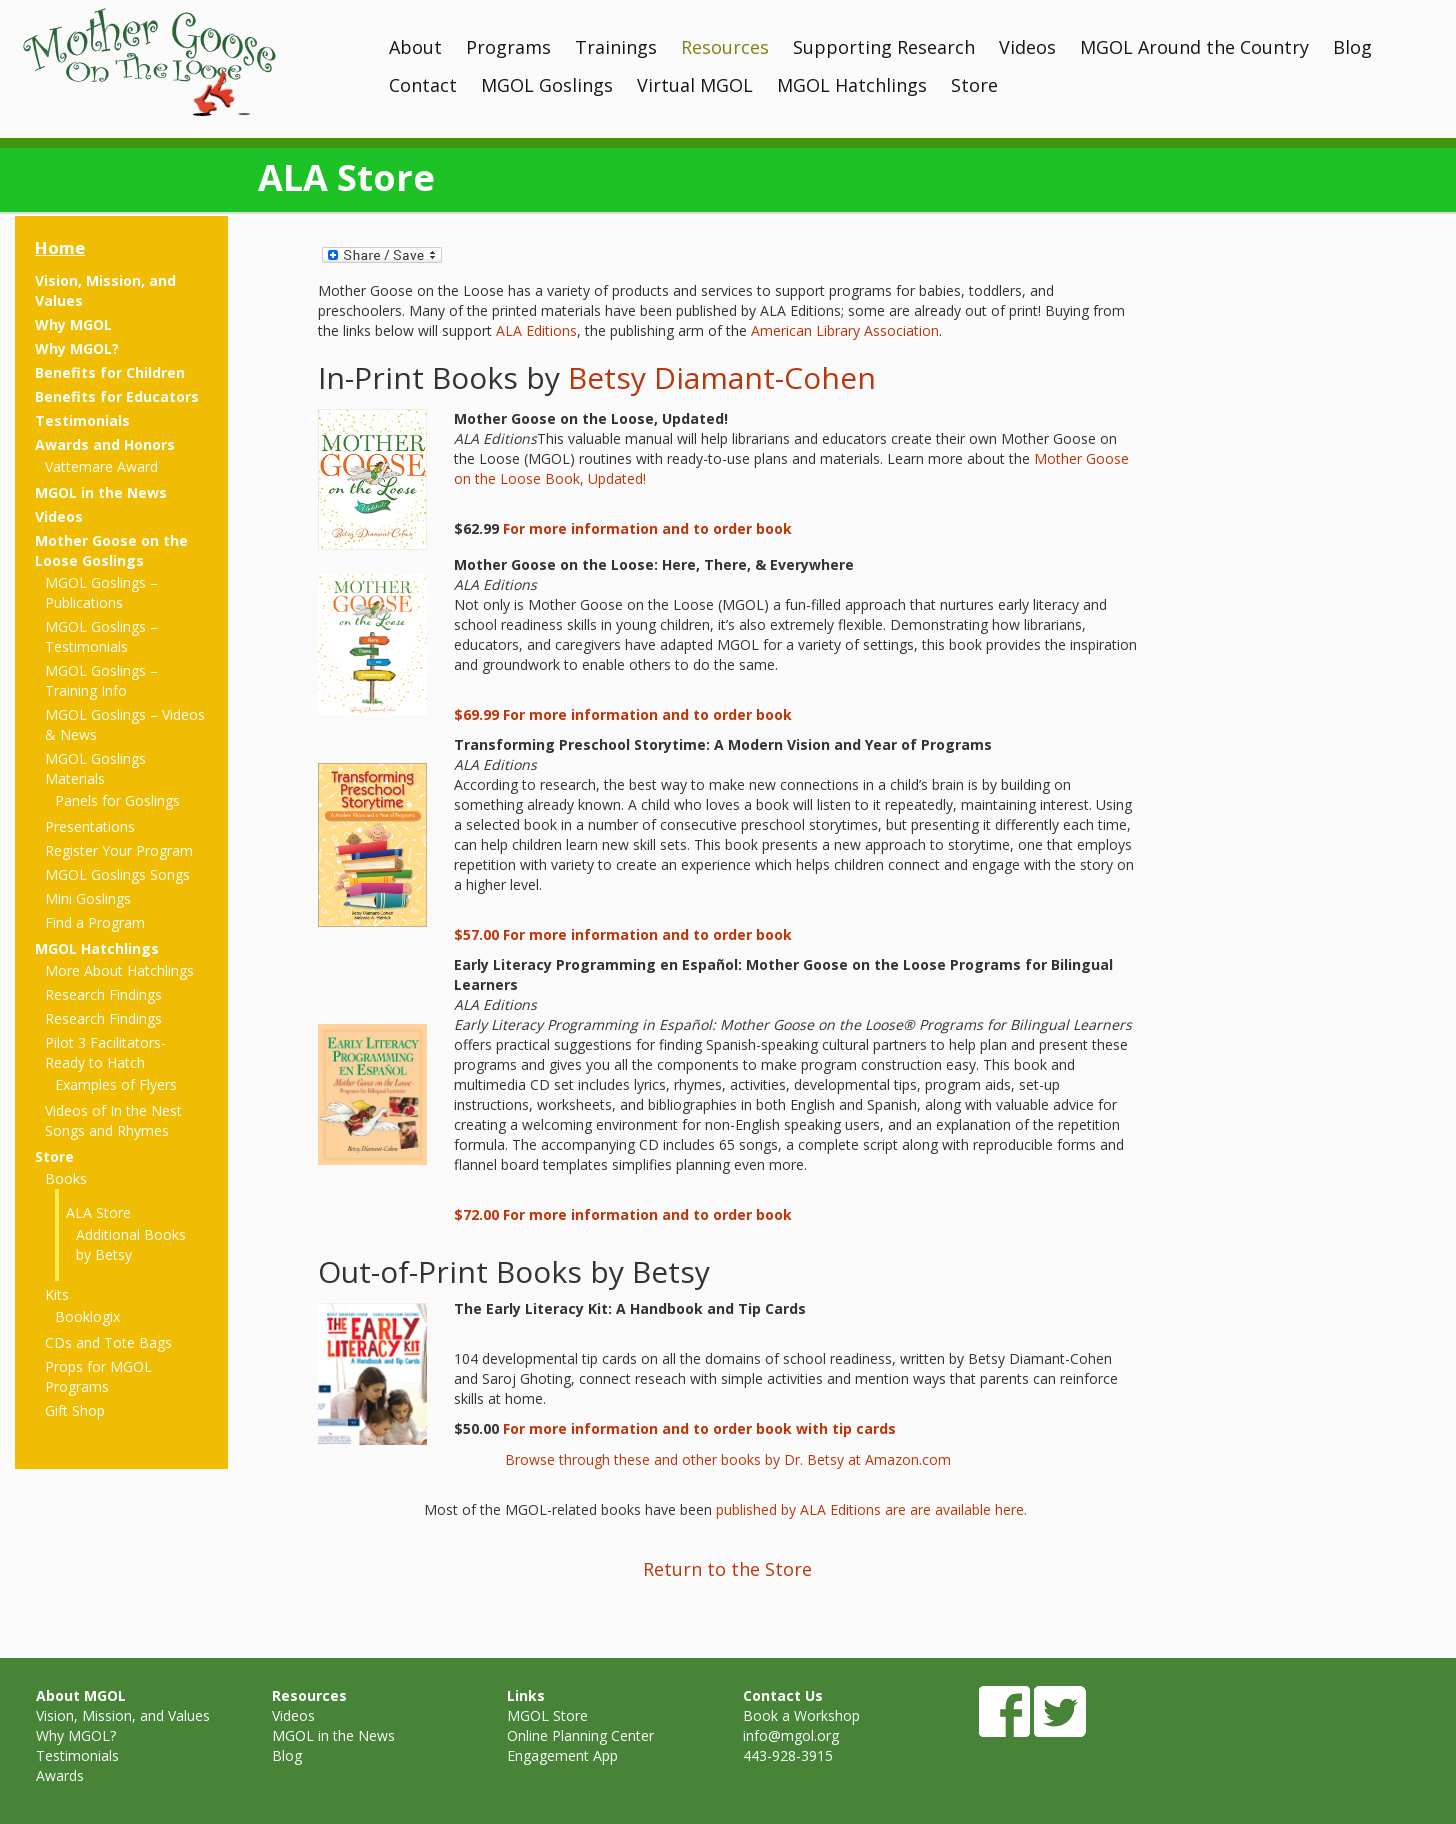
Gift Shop (75, 1410)
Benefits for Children (110, 372)
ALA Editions (536, 330)
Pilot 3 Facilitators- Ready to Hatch (105, 1052)
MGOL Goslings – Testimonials (101, 636)
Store (974, 85)
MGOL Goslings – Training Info (101, 680)
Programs (508, 47)
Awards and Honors (105, 444)
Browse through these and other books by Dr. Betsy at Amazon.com (728, 1459)
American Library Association (845, 330)
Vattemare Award (101, 466)
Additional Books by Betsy (131, 1244)
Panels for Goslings (117, 800)
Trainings (616, 47)
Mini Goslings (88, 898)
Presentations (90, 826)
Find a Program (95, 922)
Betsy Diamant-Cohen (722, 377)
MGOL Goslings (547, 85)
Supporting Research (884, 47)
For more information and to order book (647, 528)
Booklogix (87, 1316)
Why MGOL (73, 324)
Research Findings (103, 994)
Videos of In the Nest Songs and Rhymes (113, 1120)
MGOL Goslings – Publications (101, 592)
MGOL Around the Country (1194, 47)
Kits (57, 1294)
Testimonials (82, 420)
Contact (423, 85)
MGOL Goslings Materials (95, 768)
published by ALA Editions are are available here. (873, 1509)
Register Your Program (119, 850)
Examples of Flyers (116, 1084)
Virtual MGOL (695, 85)
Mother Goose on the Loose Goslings (111, 550)
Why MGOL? (77, 348)
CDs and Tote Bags (108, 1342)
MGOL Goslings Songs (117, 874)
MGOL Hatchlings (852, 85)
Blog (1352, 47)
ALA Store (98, 1212)
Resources (725, 47)
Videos (1027, 47)
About (415, 47)
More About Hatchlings (119, 970)
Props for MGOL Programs (98, 1376)
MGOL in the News (101, 492)
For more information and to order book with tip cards (699, 1428)
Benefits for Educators (117, 396)
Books (66, 1178)
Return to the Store (727, 1569)
